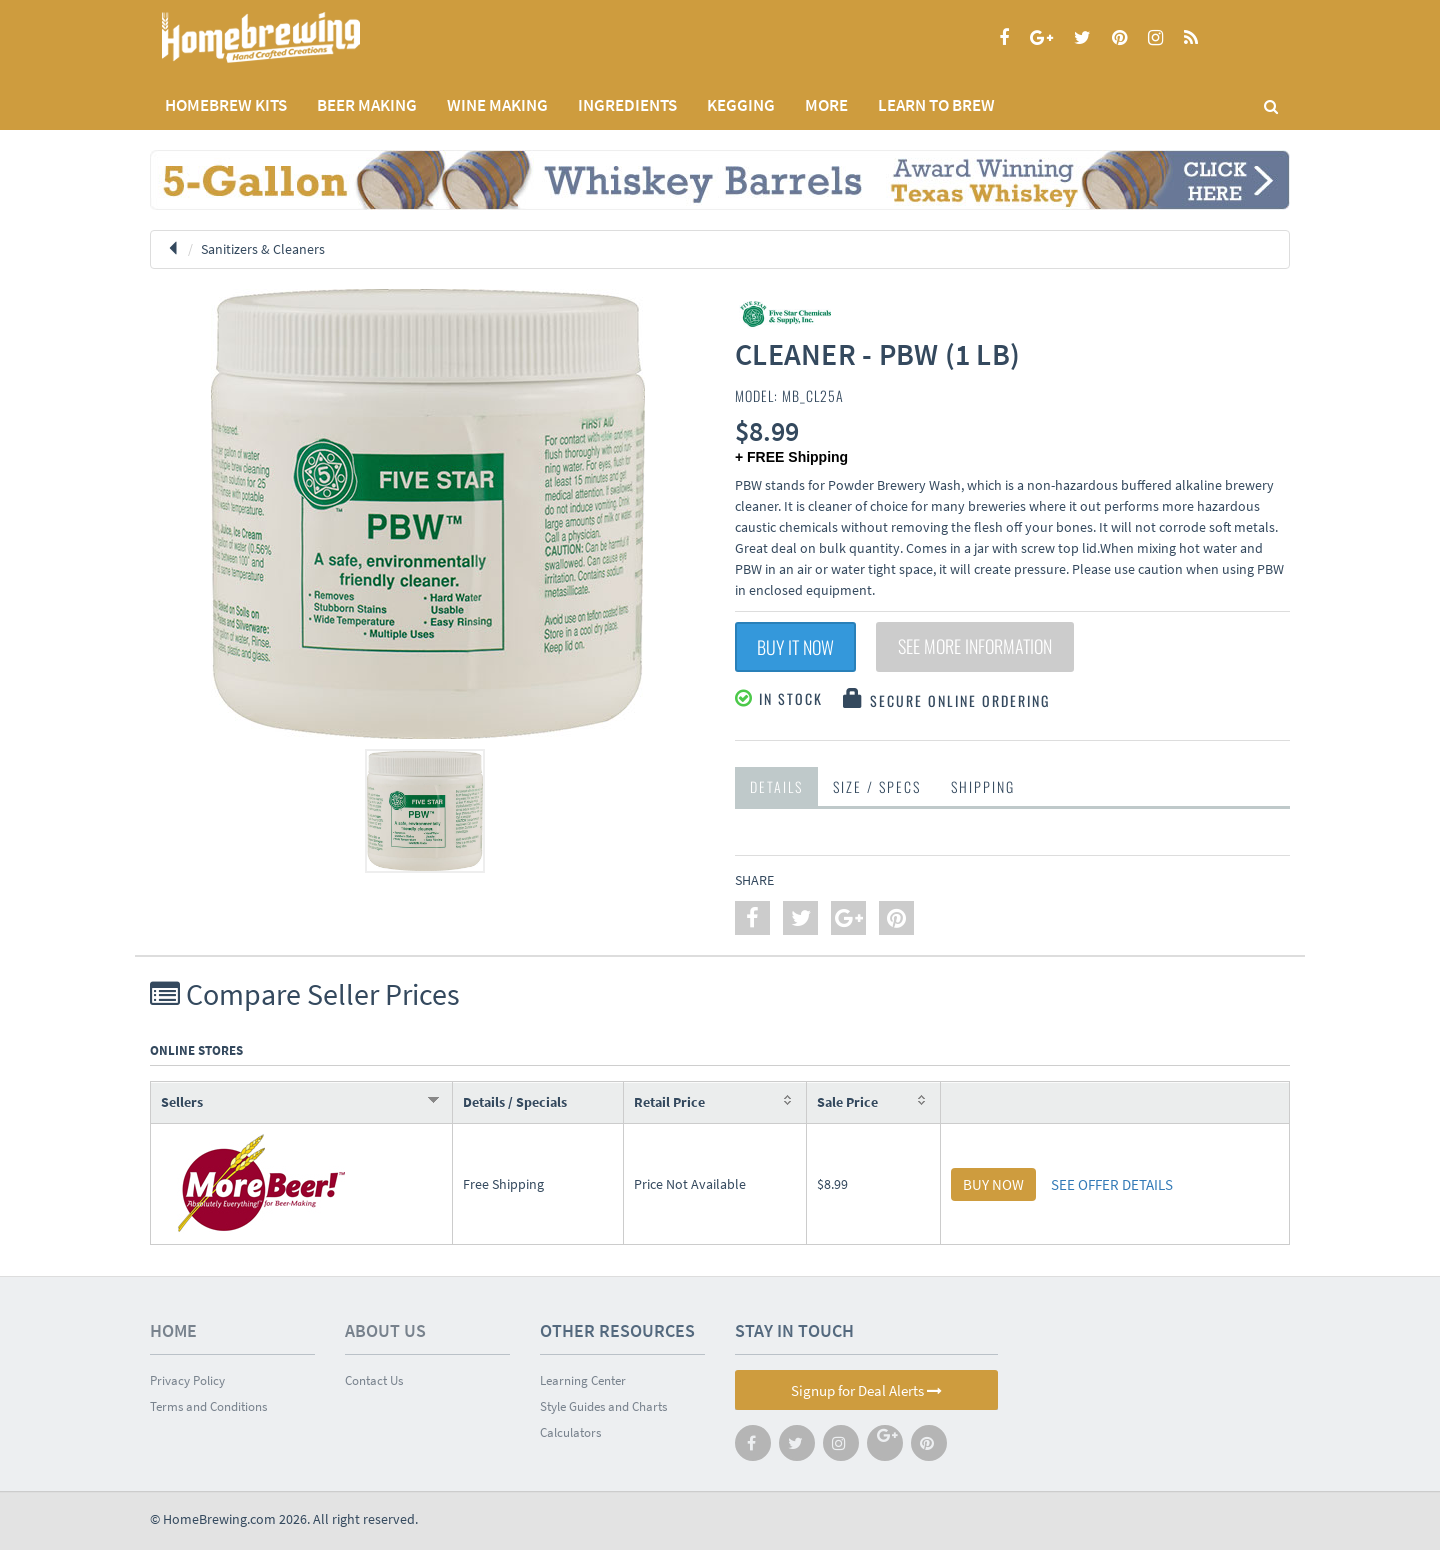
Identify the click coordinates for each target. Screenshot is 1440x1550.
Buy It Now (795, 647)
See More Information (975, 647)
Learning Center (583, 1380)
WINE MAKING (497, 105)
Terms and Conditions (208, 1406)
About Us (385, 1330)
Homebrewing (290, 37)
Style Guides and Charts (603, 1406)
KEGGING (741, 105)
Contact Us (374, 1380)
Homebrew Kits (226, 105)
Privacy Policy (187, 1380)
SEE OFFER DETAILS (1112, 1184)
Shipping (983, 786)
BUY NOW (993, 1184)
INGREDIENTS (627, 105)
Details (776, 786)
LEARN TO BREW (936, 105)
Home (173, 1330)
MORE (826, 105)
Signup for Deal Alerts (866, 1390)
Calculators (570, 1432)
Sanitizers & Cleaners (263, 249)
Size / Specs (877, 786)
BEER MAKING (367, 105)
